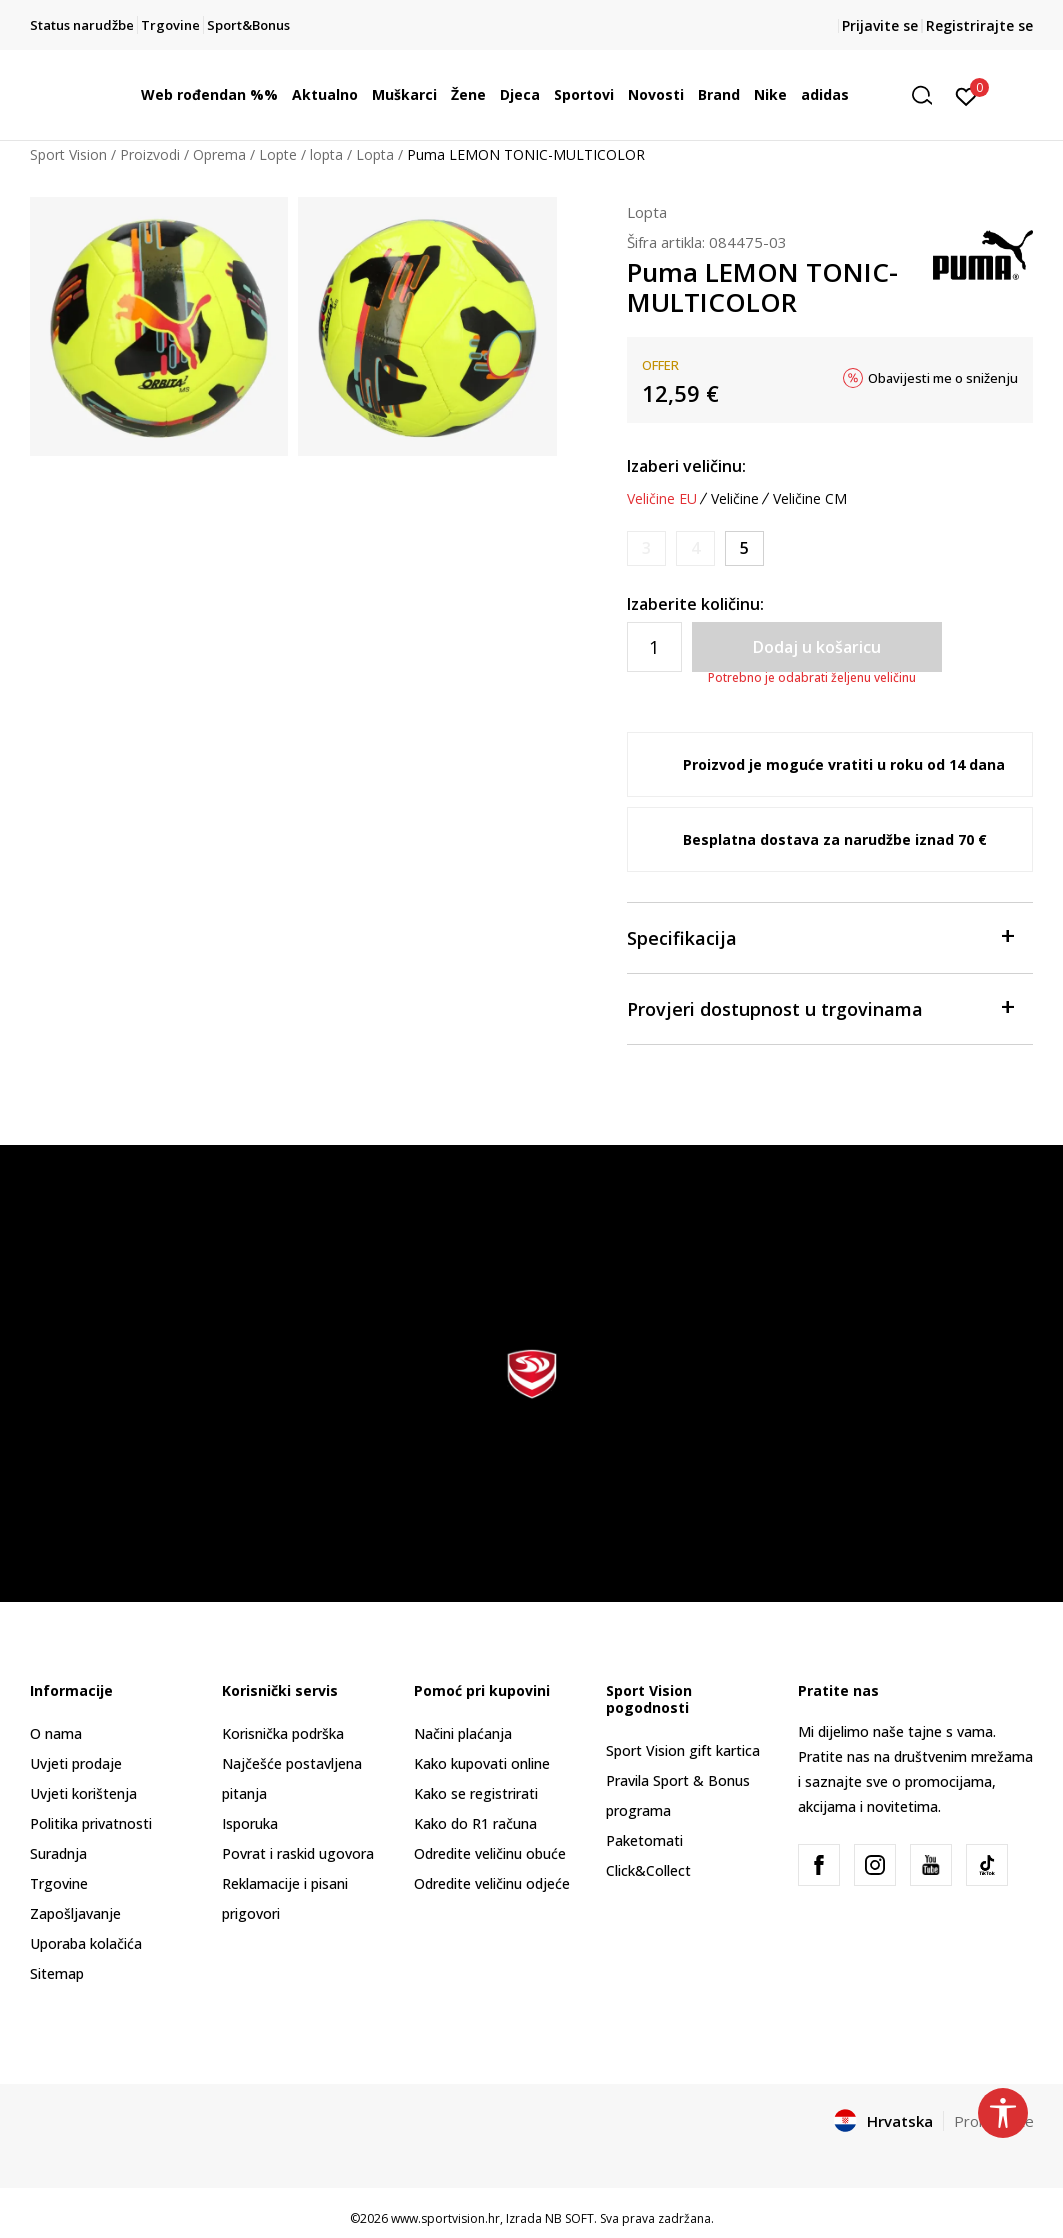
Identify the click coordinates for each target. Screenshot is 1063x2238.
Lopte (278, 154)
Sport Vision (68, 154)
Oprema (219, 154)
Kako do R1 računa (475, 1823)
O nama (56, 1733)
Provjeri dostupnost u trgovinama (820, 1007)
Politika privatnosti (91, 1823)
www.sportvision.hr (445, 2218)
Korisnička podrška (283, 1733)
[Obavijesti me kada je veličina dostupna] (646, 548)
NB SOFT (569, 2218)
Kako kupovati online (482, 1763)
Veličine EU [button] (662, 499)
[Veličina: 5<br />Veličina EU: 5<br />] (744, 548)
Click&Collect (648, 1870)
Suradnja (58, 1853)
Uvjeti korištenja (83, 1793)
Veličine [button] (735, 499)
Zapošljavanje (75, 1913)
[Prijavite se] (966, 95)
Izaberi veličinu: (686, 466)
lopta (326, 154)
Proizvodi (150, 154)
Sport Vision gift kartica (683, 1750)
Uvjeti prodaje (76, 1763)
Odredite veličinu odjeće (492, 1883)
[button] (929, 95)
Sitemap (57, 1973)
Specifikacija (820, 936)
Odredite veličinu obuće (490, 1853)
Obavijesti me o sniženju (943, 378)
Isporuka (250, 1823)
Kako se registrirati (476, 1793)
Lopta (375, 154)
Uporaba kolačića (86, 1943)
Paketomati (644, 1840)
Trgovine (59, 1883)
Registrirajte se (979, 25)
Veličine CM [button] (810, 499)
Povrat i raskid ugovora (298, 1853)
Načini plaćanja (463, 1733)
